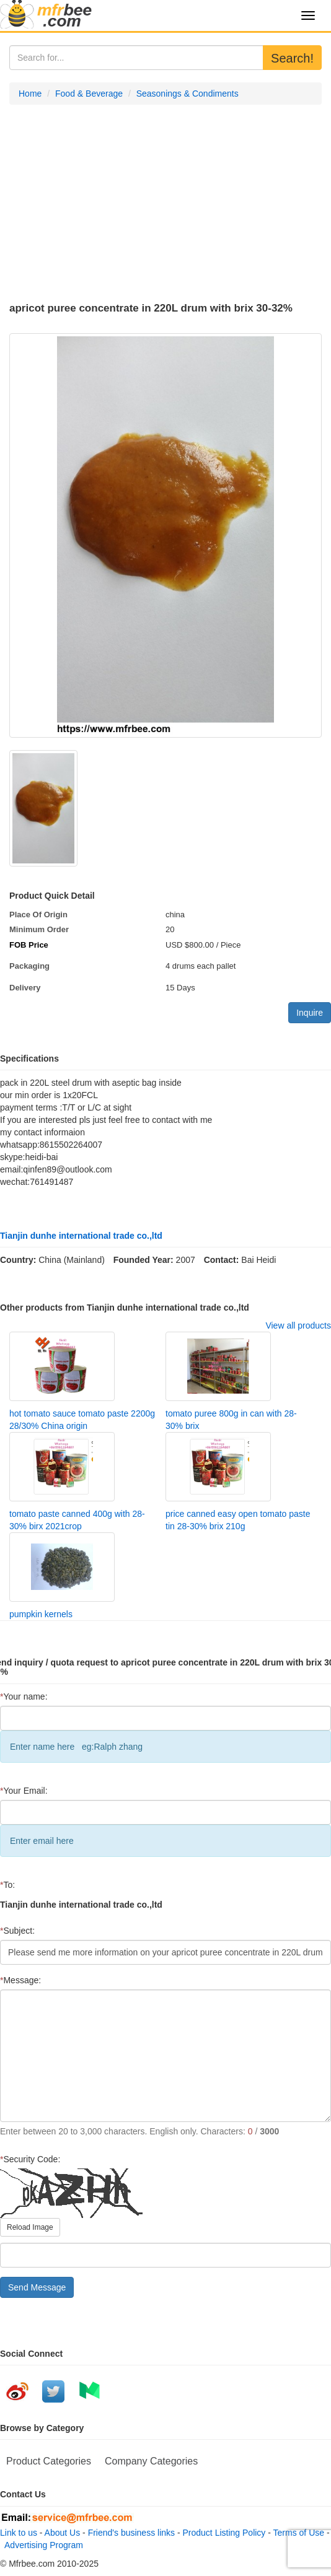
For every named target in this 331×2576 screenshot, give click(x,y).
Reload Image (30, 2227)
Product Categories (48, 2461)
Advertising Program (41, 2545)
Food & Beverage (89, 93)
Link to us (18, 2533)
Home (30, 93)
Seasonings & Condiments (187, 93)
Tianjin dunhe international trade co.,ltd (81, 1236)
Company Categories (151, 2461)
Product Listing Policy (224, 2533)
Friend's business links (131, 2533)
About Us (63, 2533)
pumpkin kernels (41, 1614)
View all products (298, 1325)
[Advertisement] (165, 203)
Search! (292, 58)
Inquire (309, 1013)
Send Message (37, 2287)
